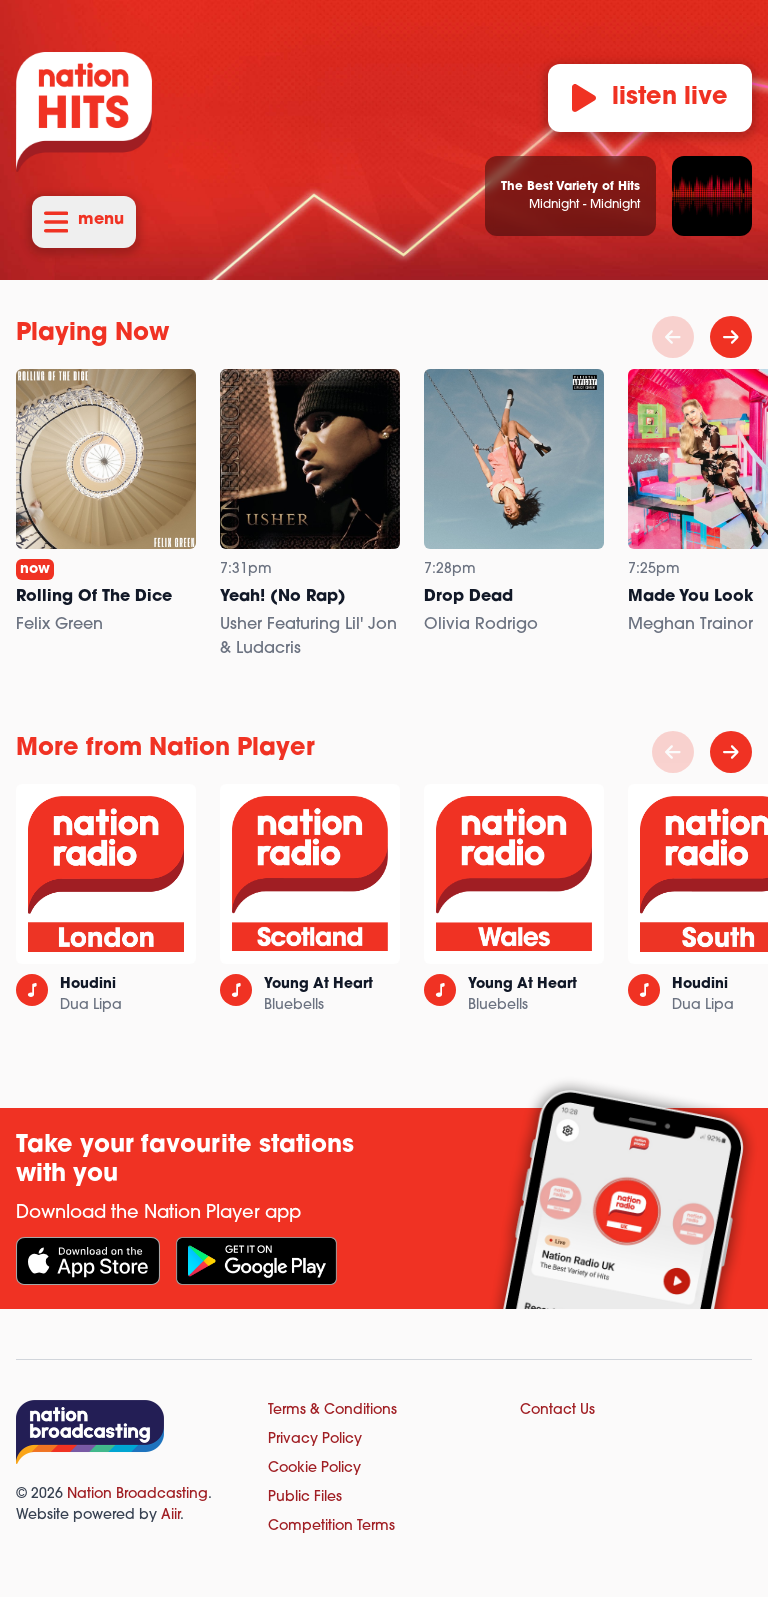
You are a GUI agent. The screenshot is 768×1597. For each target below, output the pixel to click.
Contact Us (557, 1410)
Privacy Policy (315, 1439)
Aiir (170, 1515)
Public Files (305, 1497)
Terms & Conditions (332, 1410)
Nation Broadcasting (137, 1494)
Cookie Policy (314, 1468)
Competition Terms (331, 1526)
